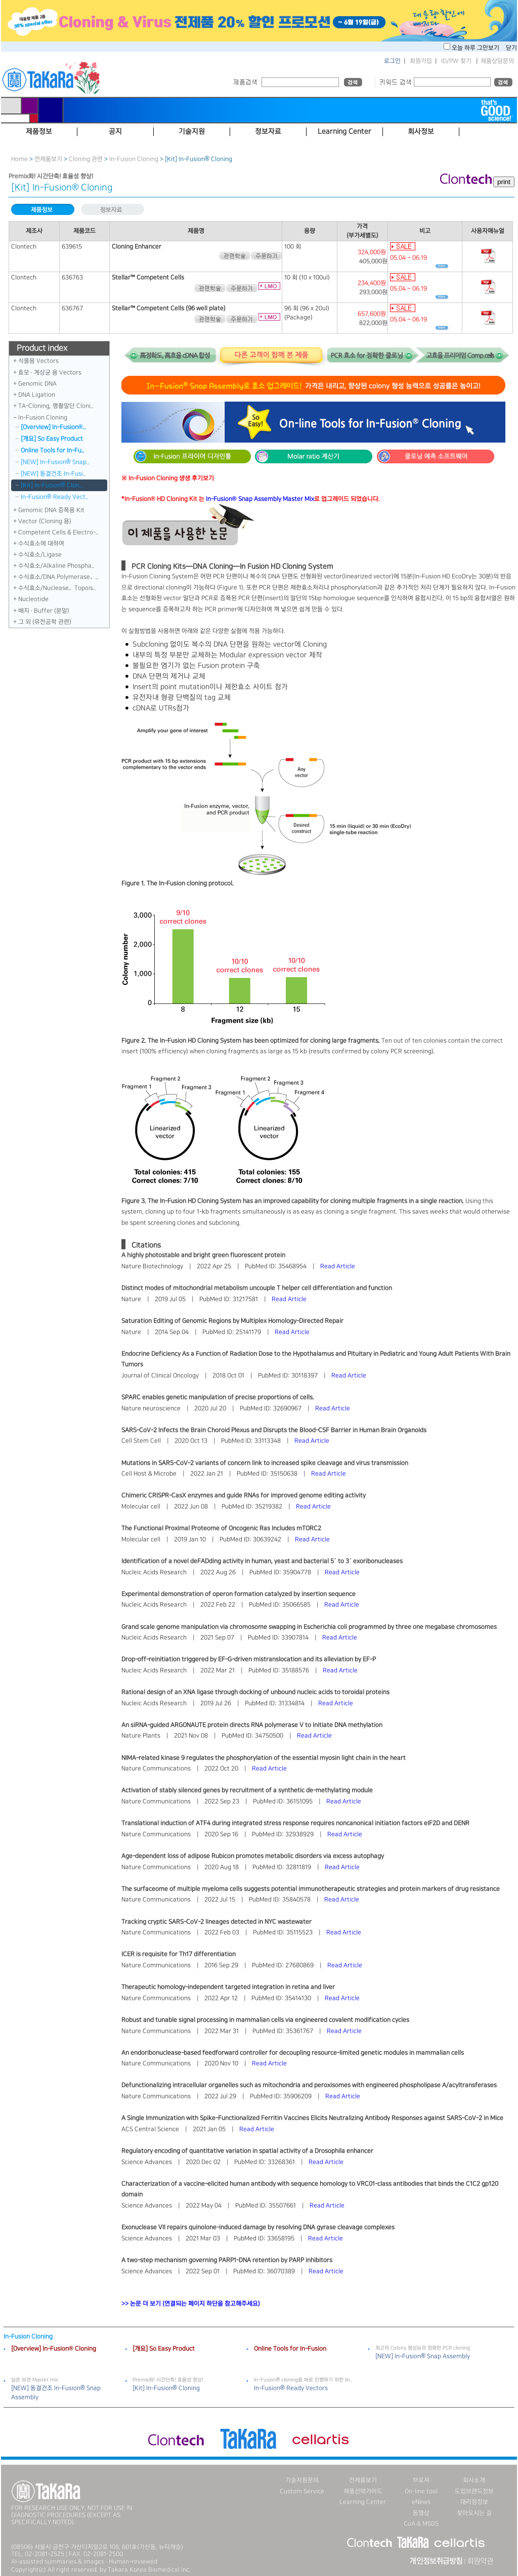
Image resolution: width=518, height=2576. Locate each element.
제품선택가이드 (362, 2491)
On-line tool (421, 2491)
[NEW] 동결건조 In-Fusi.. (53, 473)
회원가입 (421, 61)
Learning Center (362, 2502)
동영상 (421, 2513)
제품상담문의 (497, 61)
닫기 (511, 48)
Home (19, 159)
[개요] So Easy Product (52, 438)
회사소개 (474, 2480)
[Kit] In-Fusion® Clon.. (51, 485)
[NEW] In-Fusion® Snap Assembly (422, 2356)
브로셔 (421, 2480)
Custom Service (302, 2491)
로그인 (392, 61)
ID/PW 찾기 (456, 61)
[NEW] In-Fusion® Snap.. (55, 462)
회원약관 (480, 2561)
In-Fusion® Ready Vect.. (55, 497)
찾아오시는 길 (474, 2513)
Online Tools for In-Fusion (290, 2348)
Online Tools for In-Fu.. (52, 450)
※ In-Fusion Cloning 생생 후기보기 (167, 478)
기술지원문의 (302, 2480)
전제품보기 (48, 159)
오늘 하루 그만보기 (476, 48)
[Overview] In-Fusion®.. (53, 427)
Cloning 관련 (86, 159)
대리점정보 (474, 2502)
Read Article (337, 1266)
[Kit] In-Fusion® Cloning (166, 2388)
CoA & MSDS (421, 2523)
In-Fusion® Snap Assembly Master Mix (260, 499)
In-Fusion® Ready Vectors (291, 2388)
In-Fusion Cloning (133, 159)
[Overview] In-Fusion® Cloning (53, 2348)
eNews (421, 2502)
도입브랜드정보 (474, 2491)
